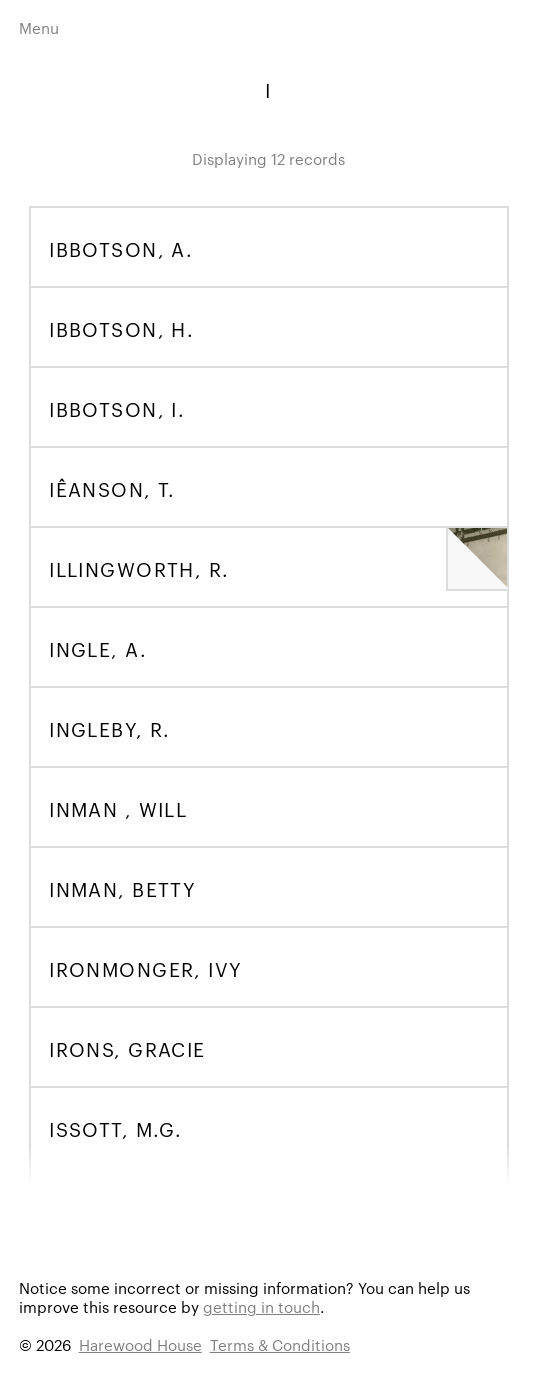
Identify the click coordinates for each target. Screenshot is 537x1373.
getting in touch (261, 1306)
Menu (39, 27)
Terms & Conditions (280, 1344)
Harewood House (140, 1344)
